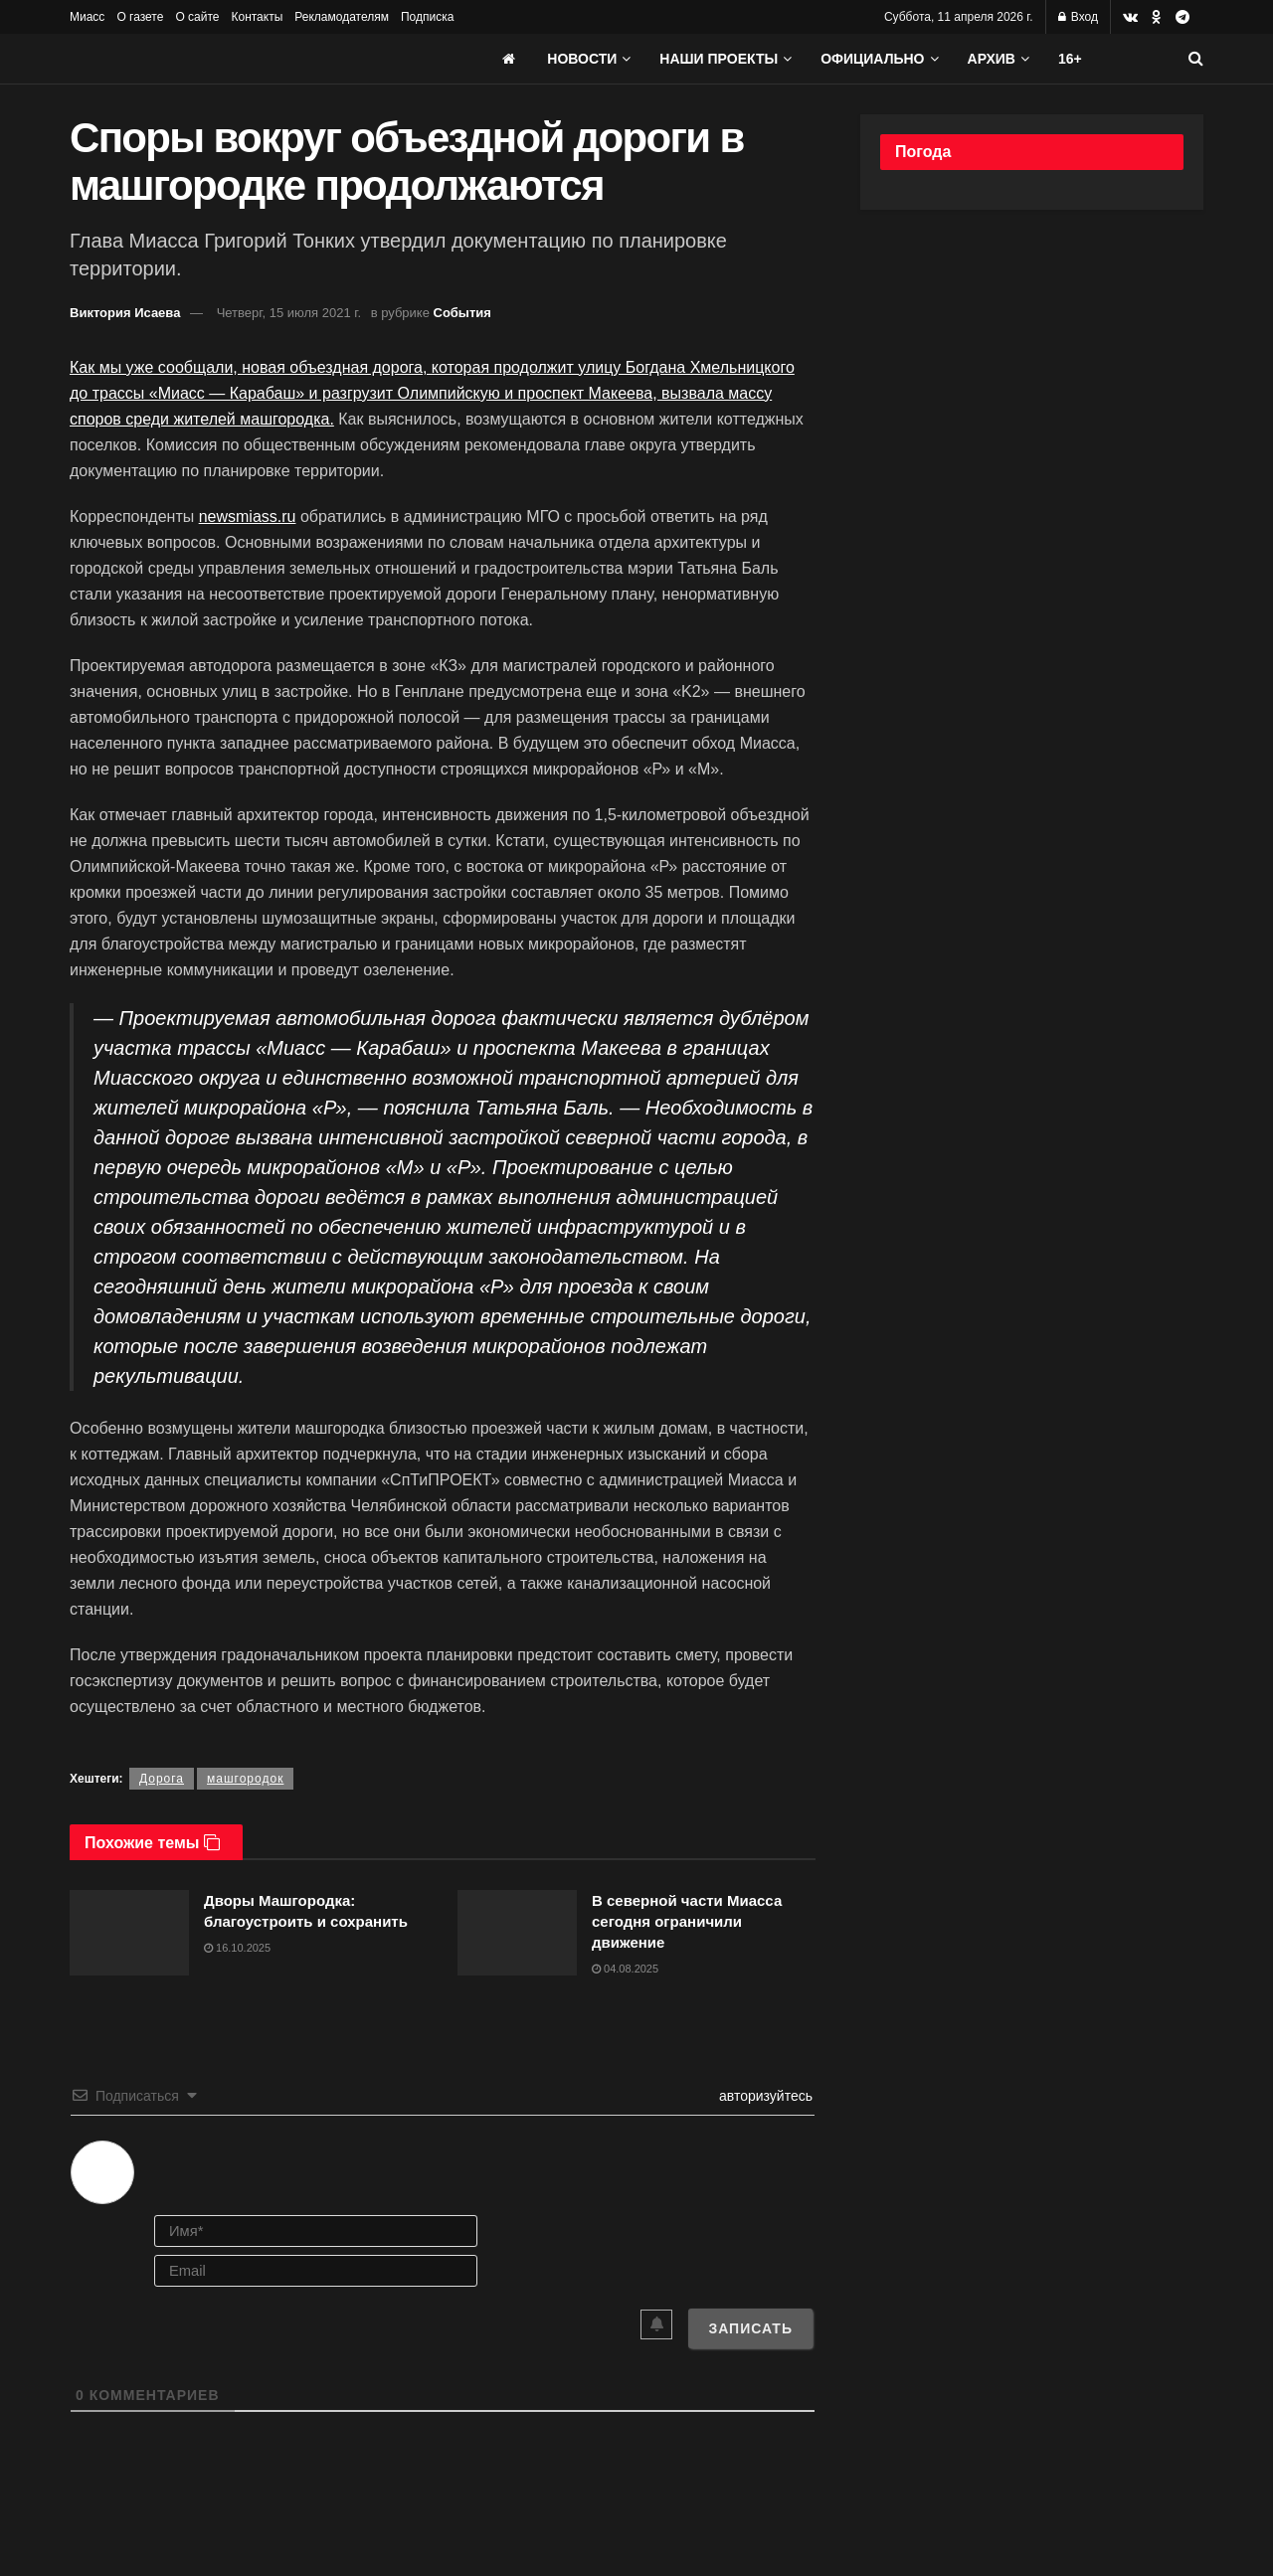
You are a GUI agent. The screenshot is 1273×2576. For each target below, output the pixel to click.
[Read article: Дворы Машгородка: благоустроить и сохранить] (129, 1932)
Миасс (87, 17)
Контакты (256, 17)
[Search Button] (1195, 59)
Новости (582, 59)
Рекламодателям (341, 17)
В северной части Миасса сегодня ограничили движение (687, 1921)
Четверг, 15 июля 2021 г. (289, 312)
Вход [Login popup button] (1078, 17)
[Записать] (750, 2328)
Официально (872, 59)
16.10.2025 (237, 1948)
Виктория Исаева (125, 312)
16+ (1070, 59)
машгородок (245, 1779)
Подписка (427, 17)
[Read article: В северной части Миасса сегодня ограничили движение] (517, 1932)
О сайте (197, 17)
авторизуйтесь (764, 2096)
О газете (139, 17)
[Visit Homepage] (219, 59)
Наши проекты (718, 59)
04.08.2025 (625, 1969)
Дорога (161, 1779)
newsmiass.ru (247, 516)
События (462, 312)
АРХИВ (991, 59)
